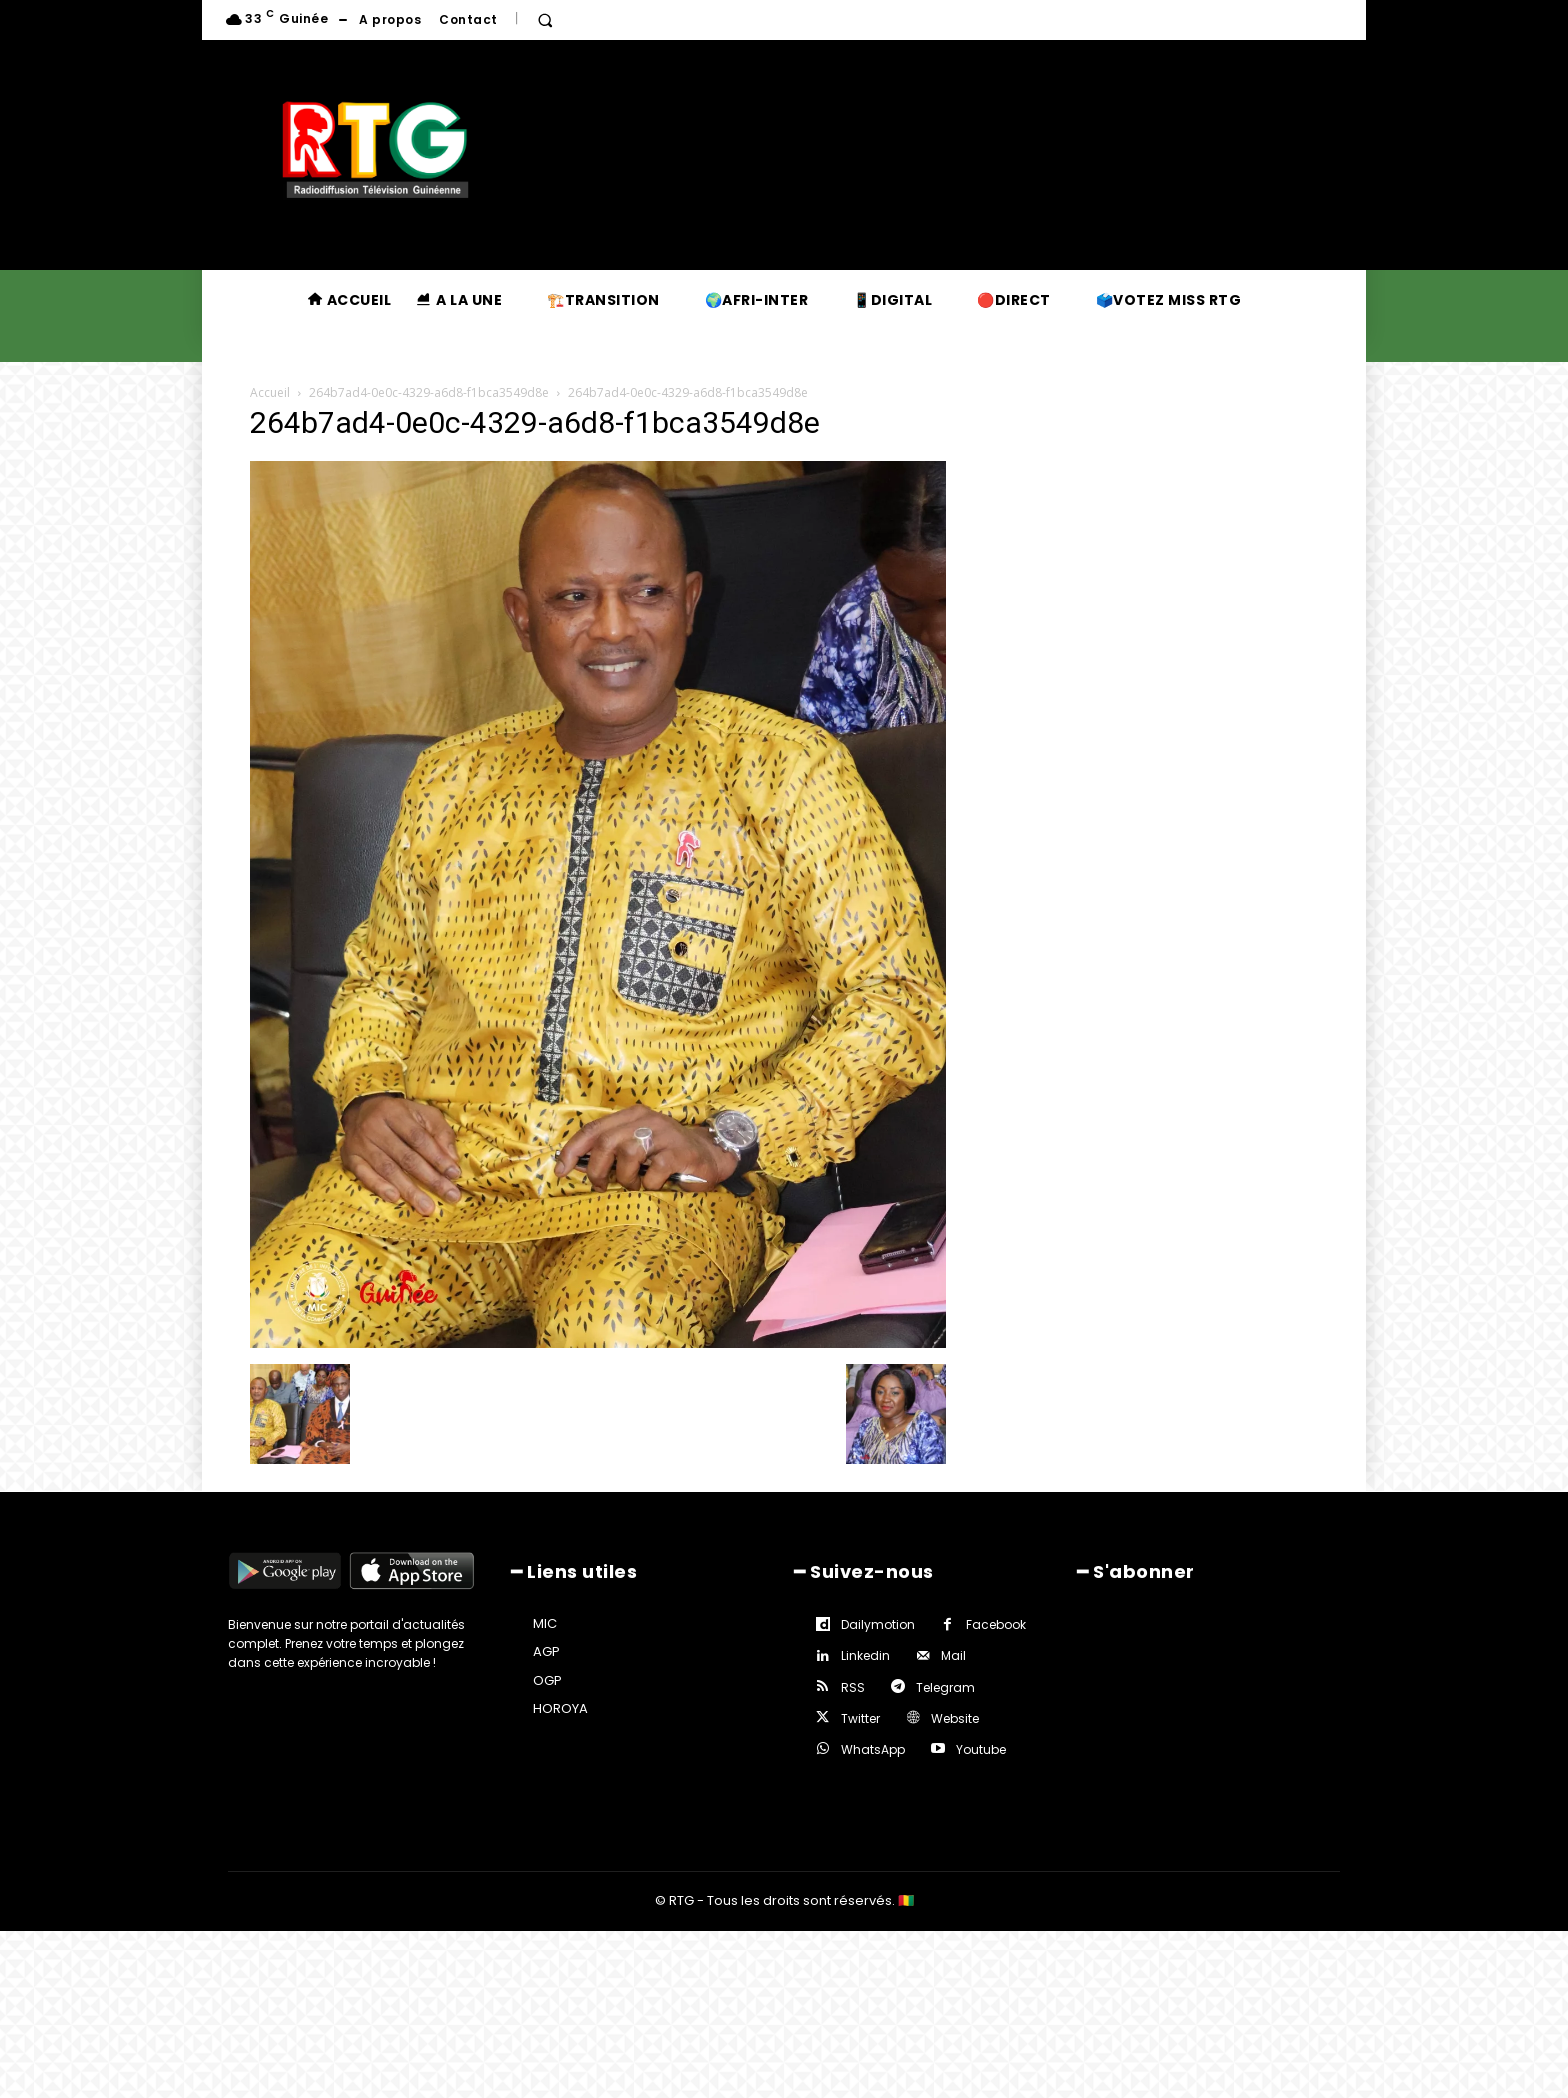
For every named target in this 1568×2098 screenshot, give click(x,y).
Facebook (996, 1624)
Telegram (945, 1687)
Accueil (270, 392)
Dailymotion (878, 1624)
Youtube (981, 1749)
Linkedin (865, 1655)
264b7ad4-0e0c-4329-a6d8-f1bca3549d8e (429, 392)
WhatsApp (873, 1749)
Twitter (860, 1718)
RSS (853, 1687)
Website (955, 1718)
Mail (953, 1655)
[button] (545, 20)
